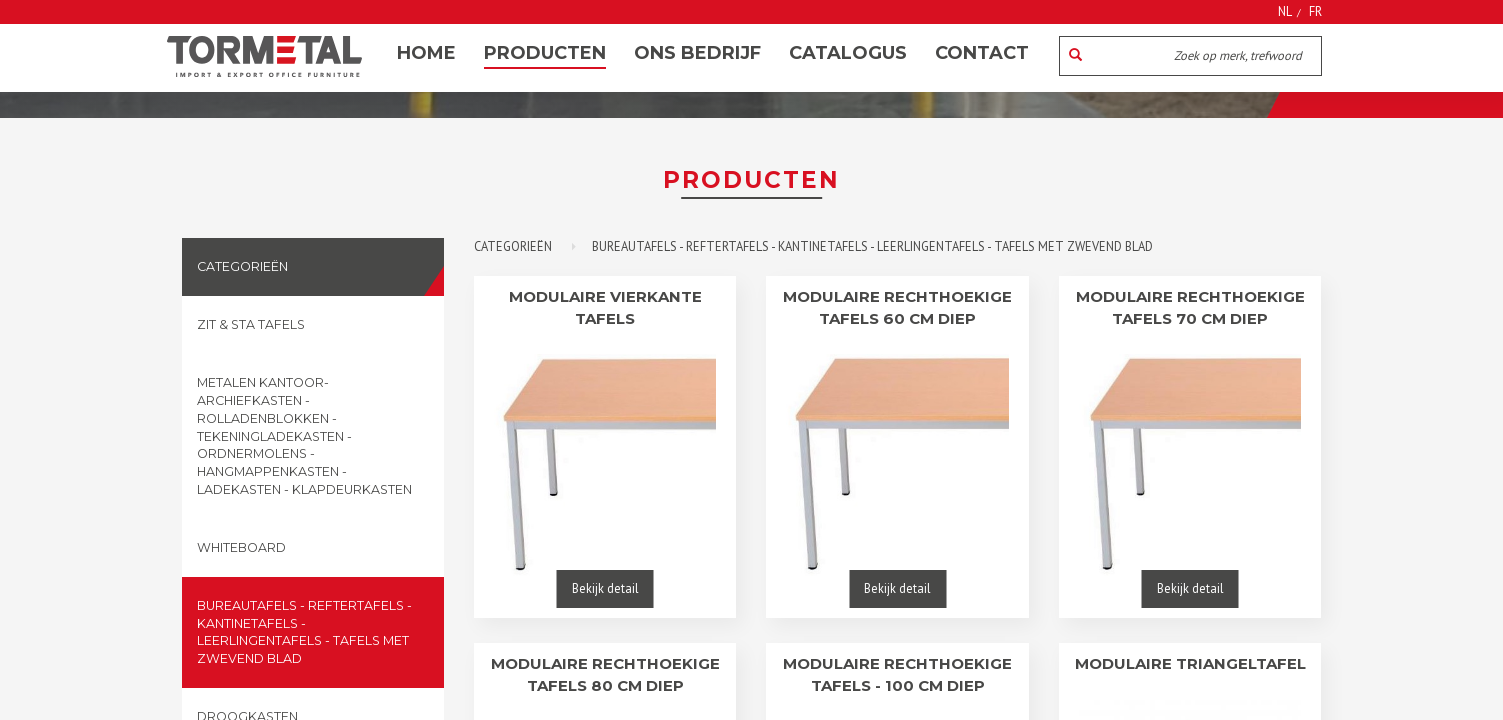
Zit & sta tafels (251, 324)
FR (1315, 11)
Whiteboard (241, 547)
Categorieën (242, 266)
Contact (982, 53)
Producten (545, 53)
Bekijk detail (605, 588)
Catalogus (848, 53)
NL (1285, 11)
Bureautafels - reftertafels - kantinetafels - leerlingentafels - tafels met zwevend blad (304, 632)
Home (426, 53)
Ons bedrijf (697, 53)
